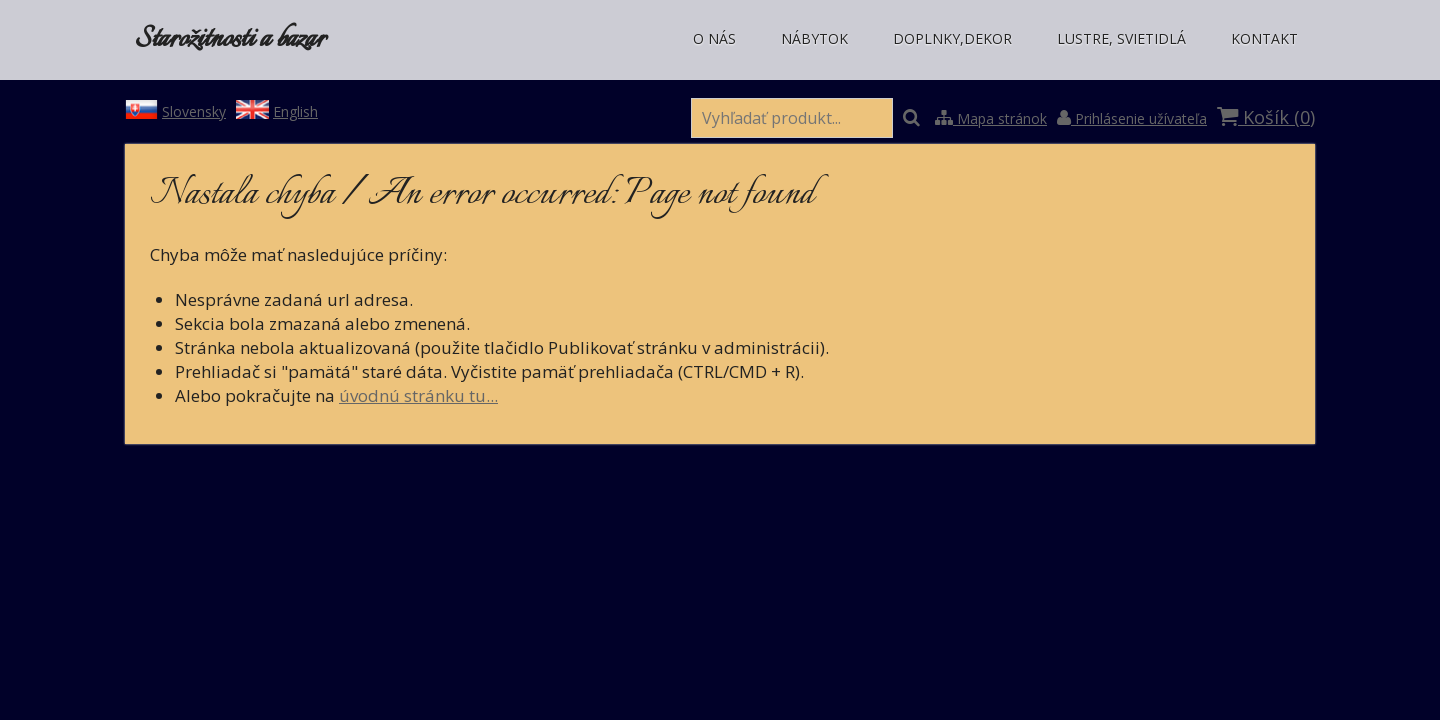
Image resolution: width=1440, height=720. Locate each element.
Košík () (1266, 117)
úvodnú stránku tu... (418, 395)
